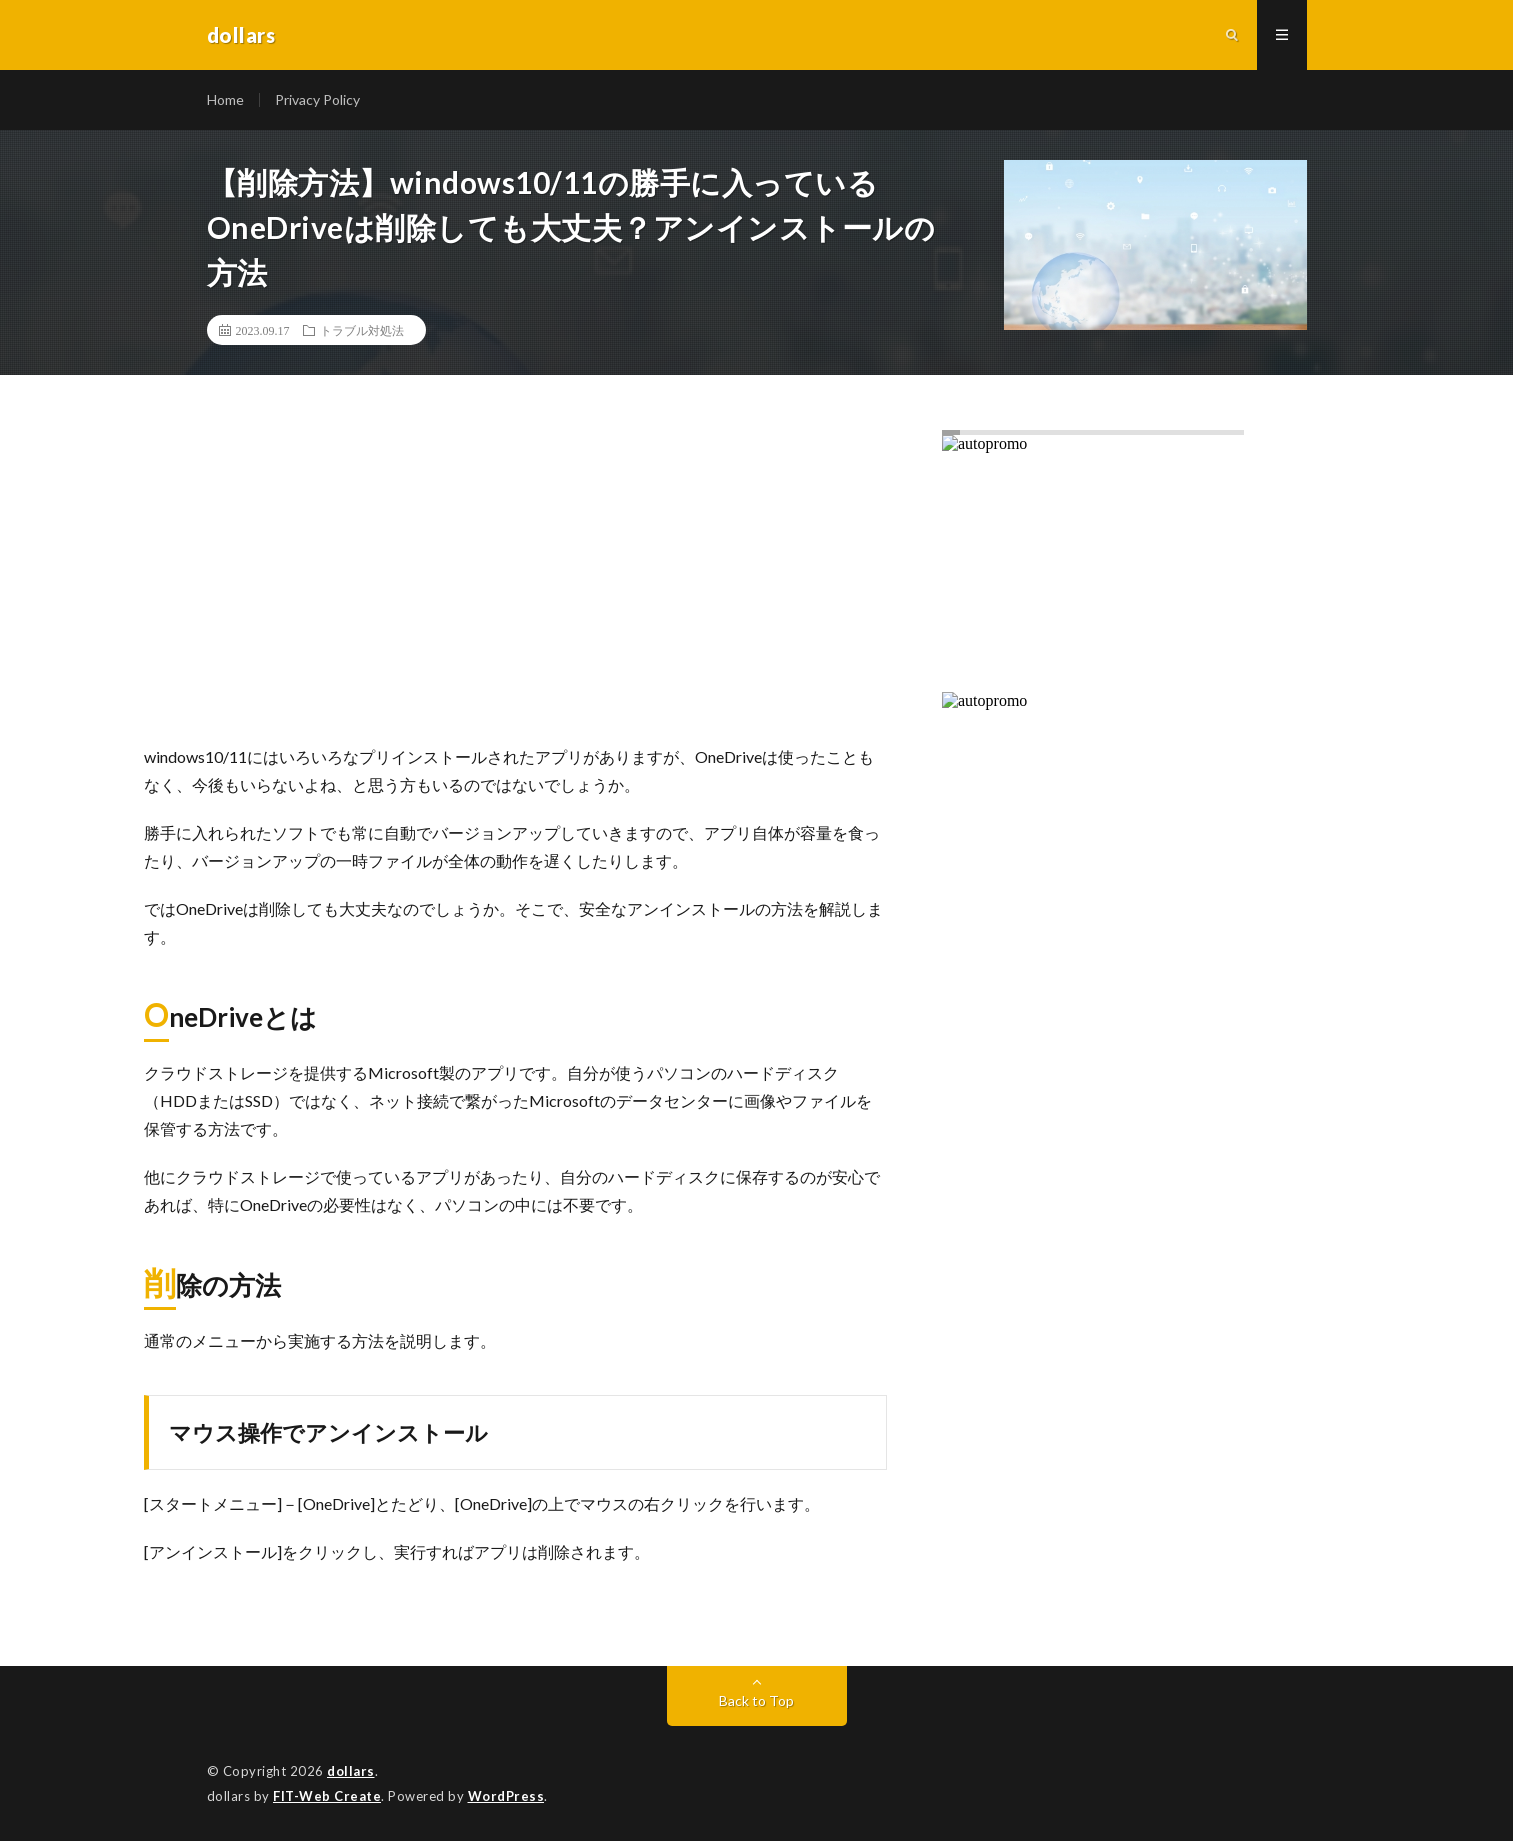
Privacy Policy (317, 99)
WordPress (506, 1796)
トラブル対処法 (362, 330)
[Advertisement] (515, 583)
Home (225, 99)
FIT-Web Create (327, 1796)
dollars (351, 1771)
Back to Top (756, 1700)
